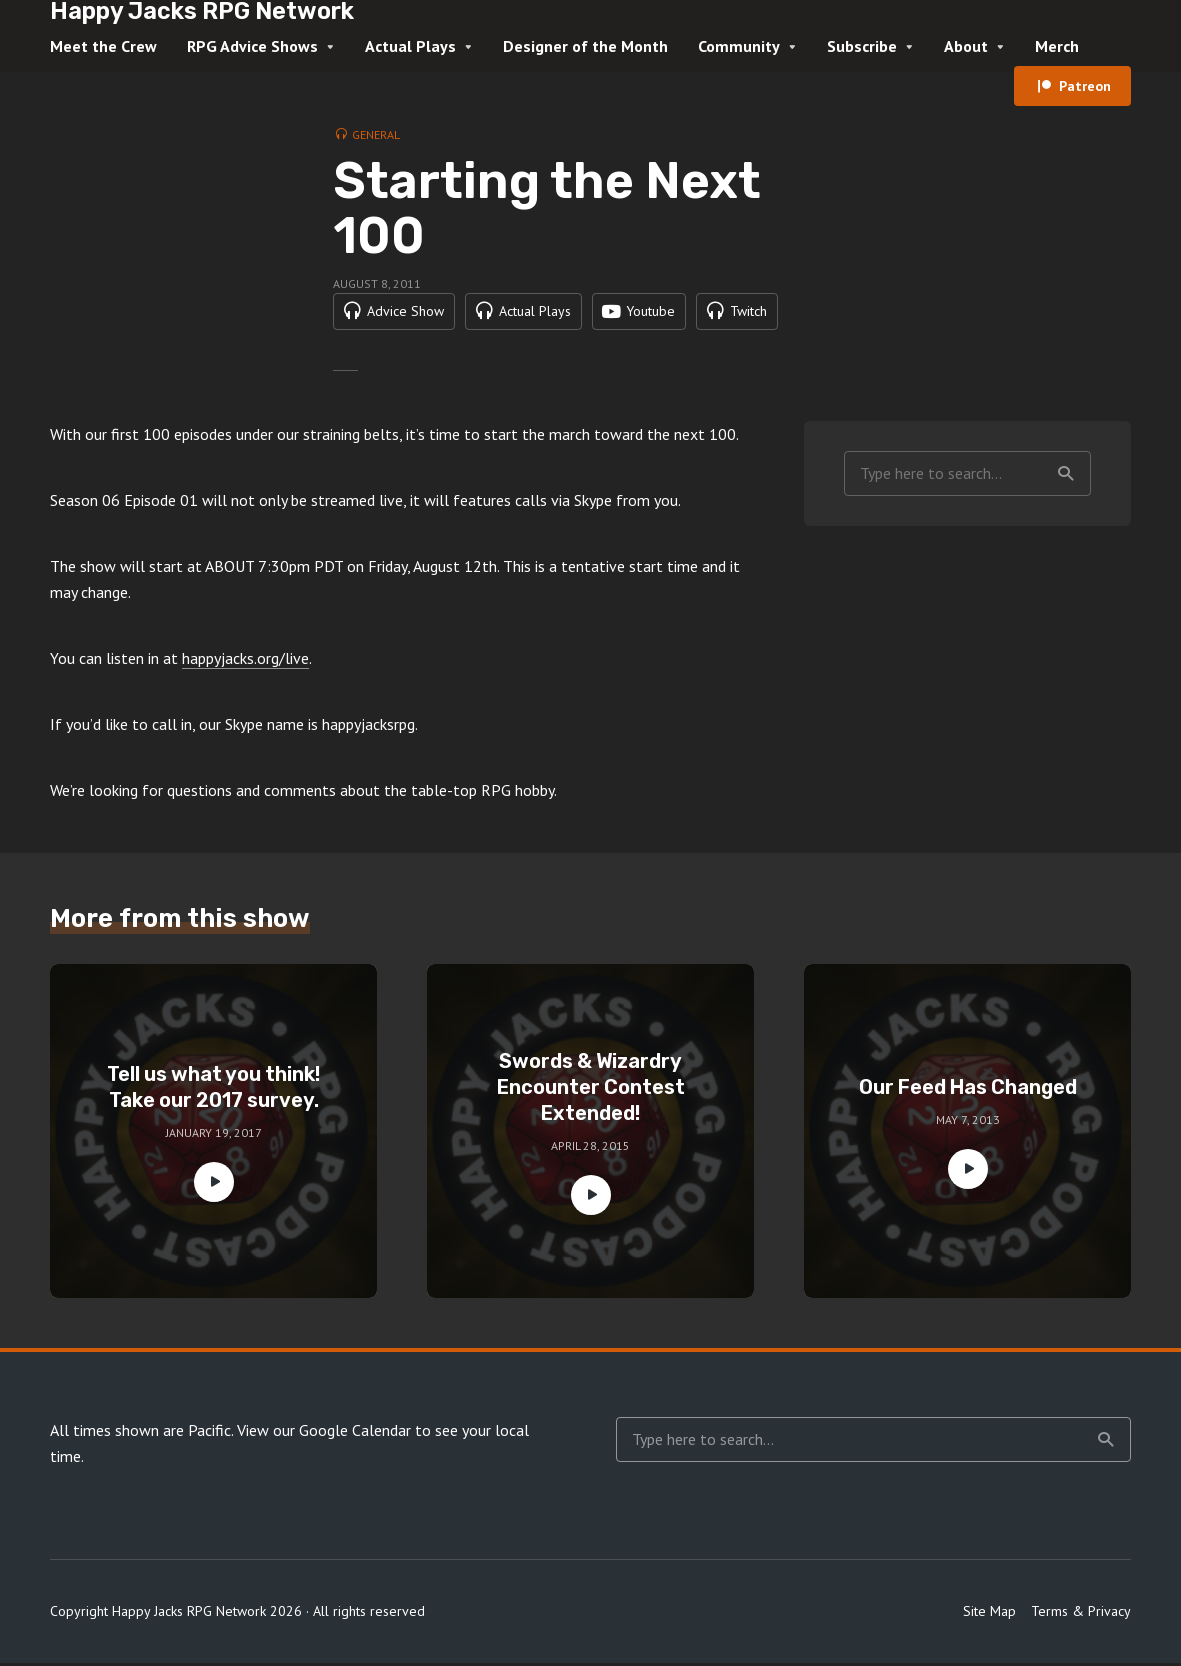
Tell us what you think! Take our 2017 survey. (213, 1090)
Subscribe (862, 46)
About (966, 46)
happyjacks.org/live (245, 661)
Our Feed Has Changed (968, 1090)
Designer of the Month (585, 46)
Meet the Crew (103, 46)
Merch (1057, 46)
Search (1066, 476)
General (376, 134)
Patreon (1085, 86)
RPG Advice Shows (252, 46)
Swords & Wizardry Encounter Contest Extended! (591, 1090)
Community (739, 46)
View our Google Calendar (324, 1433)
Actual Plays (410, 46)
